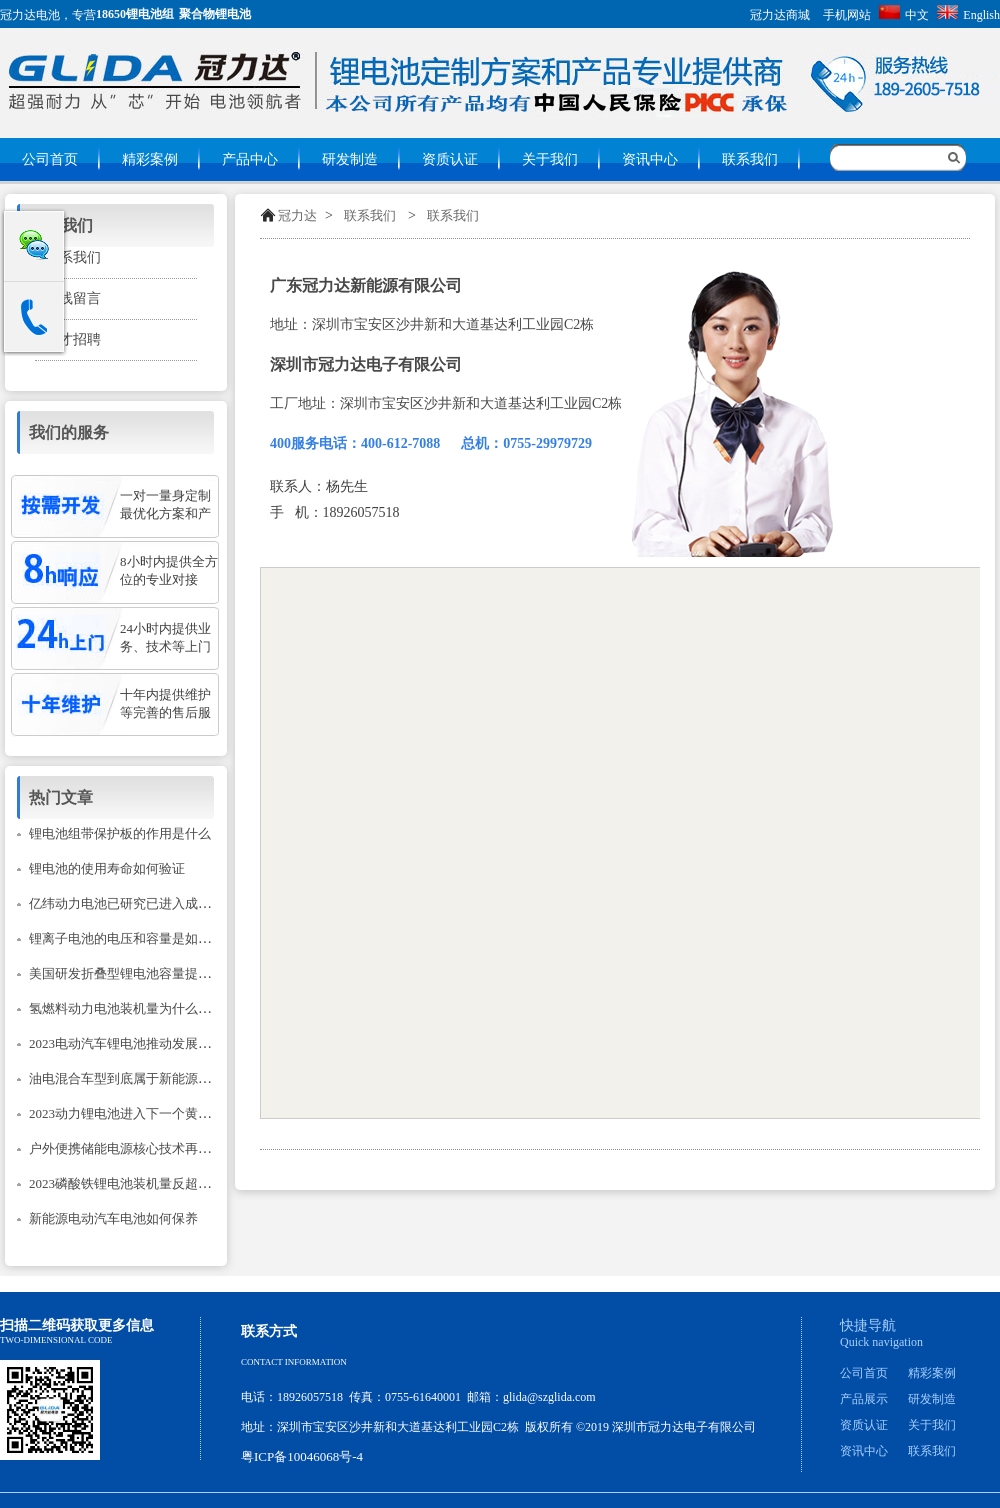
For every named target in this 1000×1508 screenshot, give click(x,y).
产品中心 (250, 159)
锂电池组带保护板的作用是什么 (120, 833)
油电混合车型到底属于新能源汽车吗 (133, 1078)
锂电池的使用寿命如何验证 (107, 868)
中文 (904, 15)
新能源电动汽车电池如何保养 (113, 1218)
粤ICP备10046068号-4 (302, 1456)
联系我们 (750, 159)
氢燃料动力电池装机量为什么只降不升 (139, 1008)
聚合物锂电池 (215, 14)
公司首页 (50, 159)
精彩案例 (150, 159)
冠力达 (297, 215)
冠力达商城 (780, 15)
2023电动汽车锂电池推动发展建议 (126, 1043)
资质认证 (450, 159)
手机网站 (847, 15)
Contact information (294, 1362)
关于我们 (550, 159)
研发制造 (350, 159)
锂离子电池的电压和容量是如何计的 (133, 938)
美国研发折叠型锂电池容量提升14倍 (133, 973)
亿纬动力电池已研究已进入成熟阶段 (133, 903)
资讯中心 (650, 159)
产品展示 (864, 1399)
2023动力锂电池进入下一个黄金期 (126, 1113)
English (968, 15)
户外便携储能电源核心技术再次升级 (133, 1148)
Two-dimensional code (56, 1340)
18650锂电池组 (135, 14)
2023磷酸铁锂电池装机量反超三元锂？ (139, 1183)
